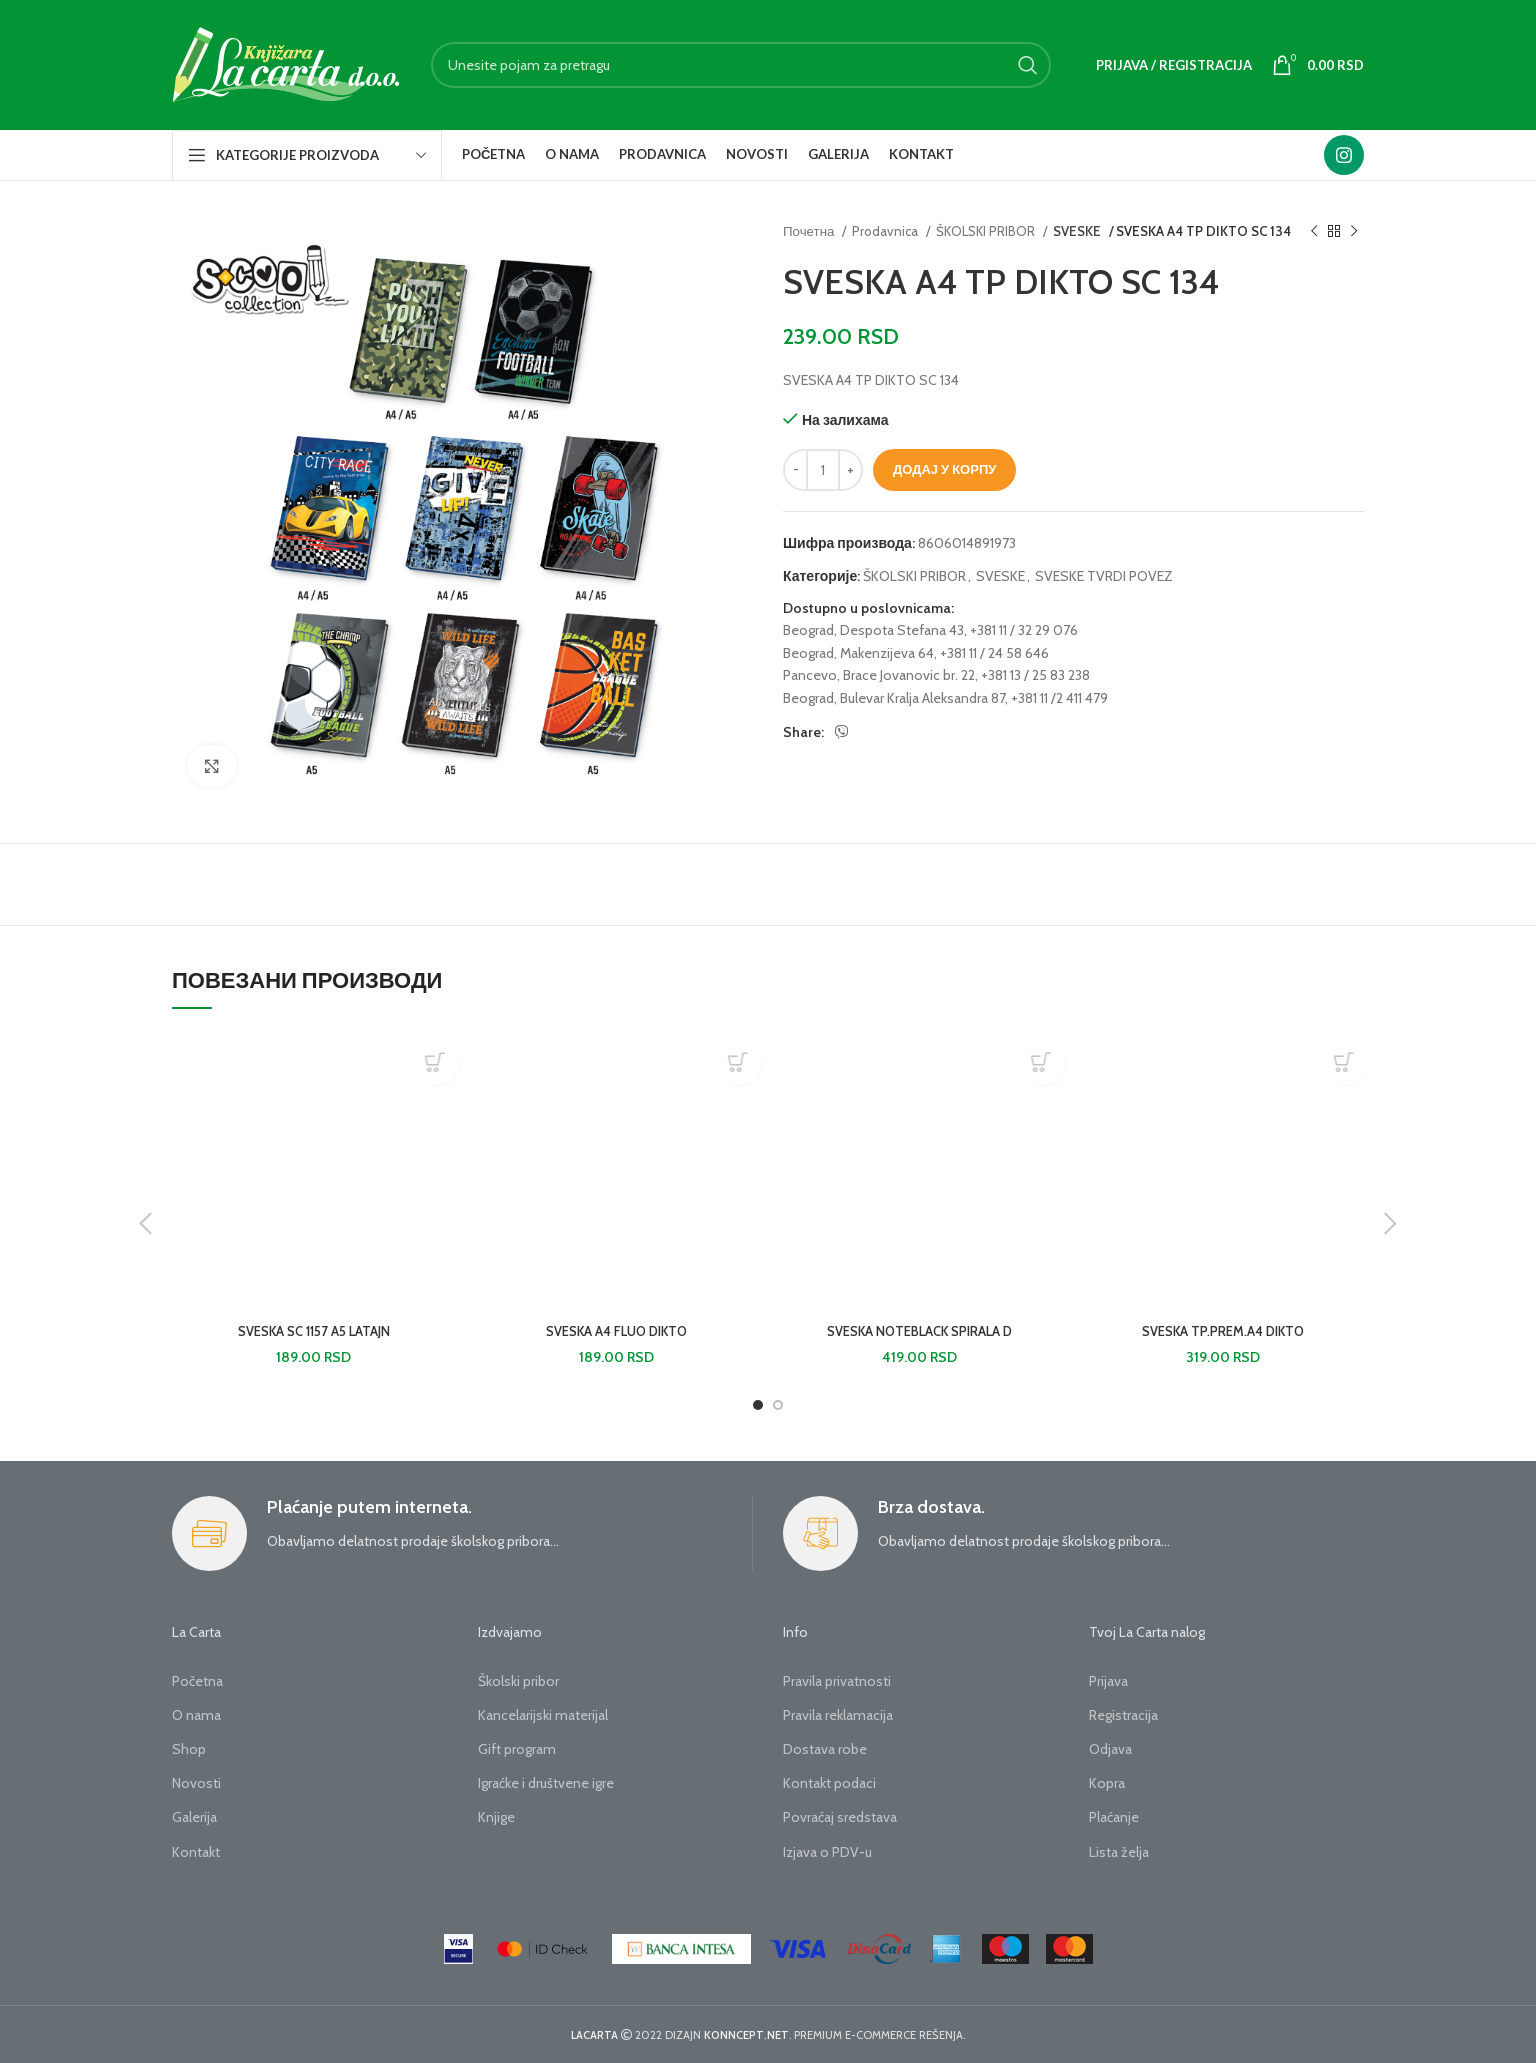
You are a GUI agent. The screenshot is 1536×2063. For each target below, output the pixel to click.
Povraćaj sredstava (840, 1817)
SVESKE (1077, 231)
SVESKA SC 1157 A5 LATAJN (314, 1331)
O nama (196, 1715)
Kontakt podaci (829, 1783)
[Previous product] (1314, 232)
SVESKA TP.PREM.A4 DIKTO (1223, 1331)
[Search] (741, 65)
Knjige (496, 1817)
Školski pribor (518, 1681)
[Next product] (1354, 232)
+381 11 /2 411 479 (1059, 698)
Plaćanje (1114, 1817)
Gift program (517, 1749)
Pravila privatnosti (837, 1681)
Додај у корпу (944, 469)
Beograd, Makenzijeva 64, (860, 653)
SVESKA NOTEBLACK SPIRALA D (919, 1331)
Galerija (194, 1817)
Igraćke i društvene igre (546, 1783)
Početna (197, 1681)
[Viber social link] (842, 732)
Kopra (1107, 1783)
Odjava (1110, 1749)
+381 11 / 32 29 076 (1024, 630)
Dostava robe (825, 1749)
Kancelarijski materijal (543, 1715)
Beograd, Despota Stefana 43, (875, 630)
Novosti (196, 1783)
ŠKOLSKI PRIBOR (987, 231)
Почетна (810, 231)
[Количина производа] (823, 470)
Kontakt (196, 1852)
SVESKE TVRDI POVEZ (1104, 576)
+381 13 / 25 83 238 (1035, 675)
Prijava (1108, 1681)
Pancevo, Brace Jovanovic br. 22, (880, 675)
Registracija (1123, 1715)
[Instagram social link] (1344, 155)
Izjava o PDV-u (827, 1852)
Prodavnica (886, 231)
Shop (189, 1749)
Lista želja (1119, 1852)
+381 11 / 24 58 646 (994, 653)
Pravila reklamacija (838, 1715)
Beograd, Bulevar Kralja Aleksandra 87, (895, 698)
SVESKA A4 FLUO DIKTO (616, 1331)
